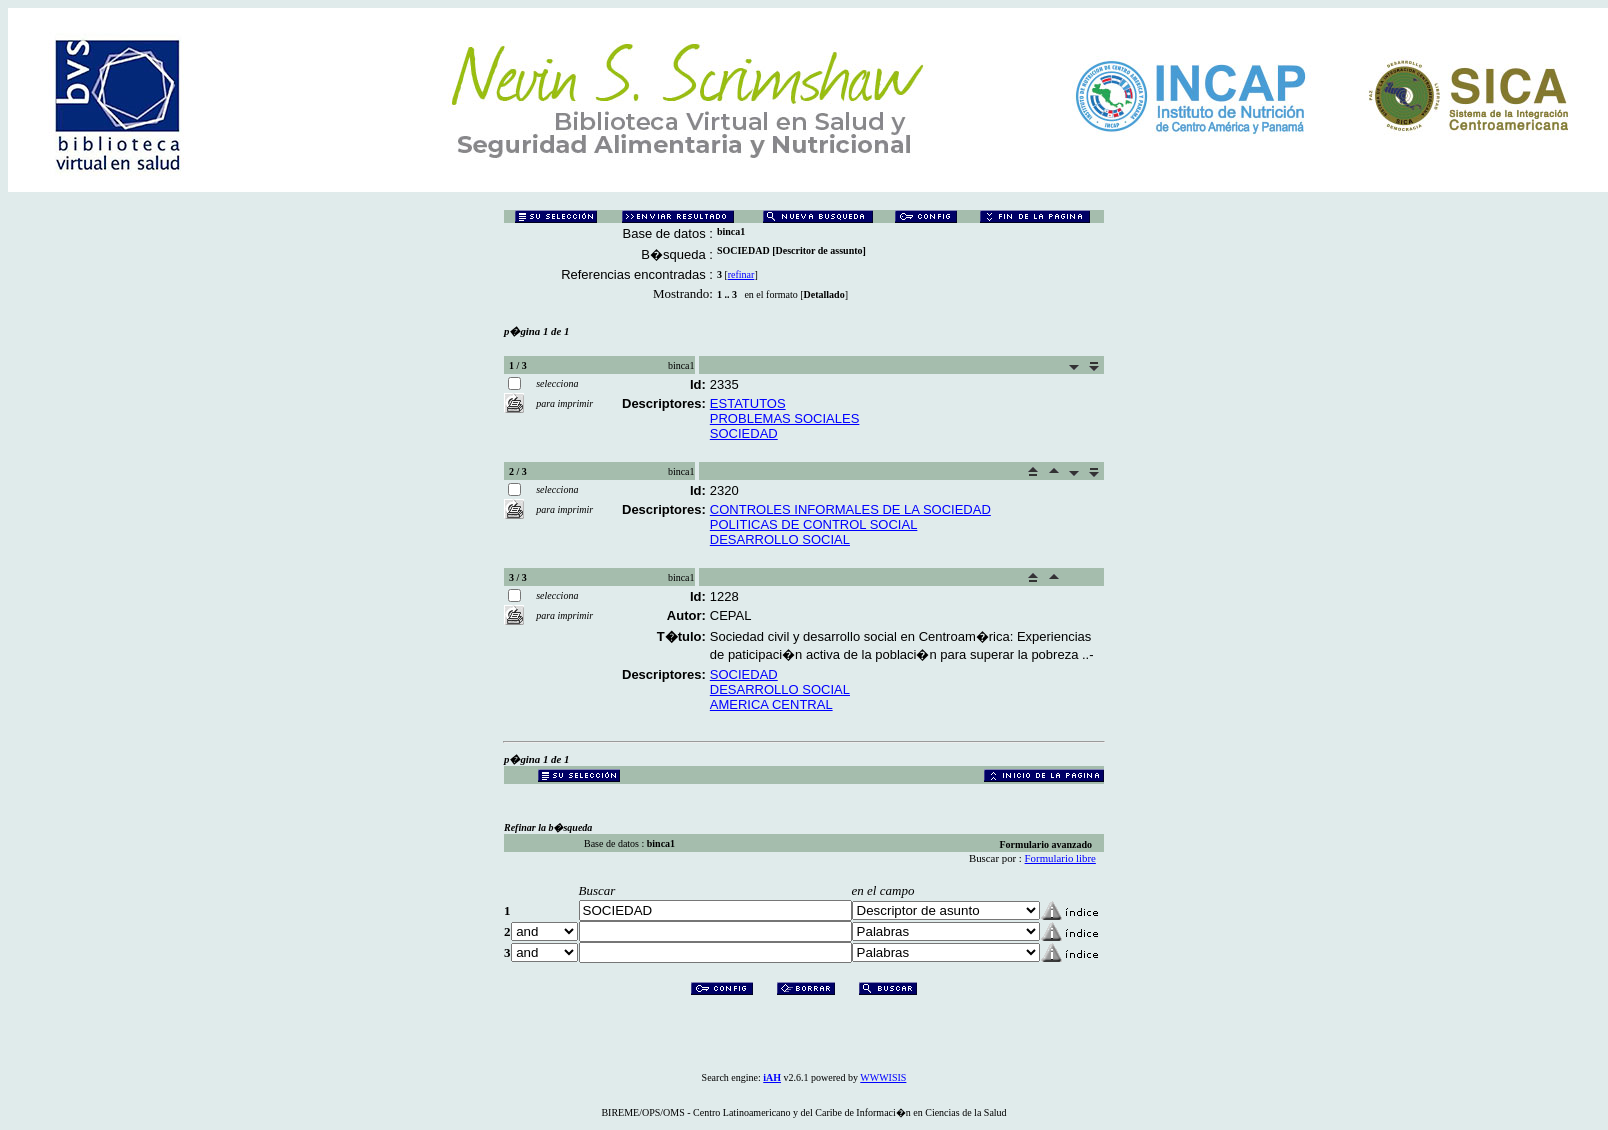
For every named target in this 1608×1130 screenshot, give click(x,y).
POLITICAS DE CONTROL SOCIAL (814, 524)
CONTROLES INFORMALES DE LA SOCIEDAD (850, 509)
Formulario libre (1060, 858)
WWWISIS (883, 1077)
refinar (741, 274)
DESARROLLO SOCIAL (780, 539)
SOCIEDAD (744, 433)
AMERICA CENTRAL (771, 704)
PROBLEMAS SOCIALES (785, 418)
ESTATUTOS (748, 403)
